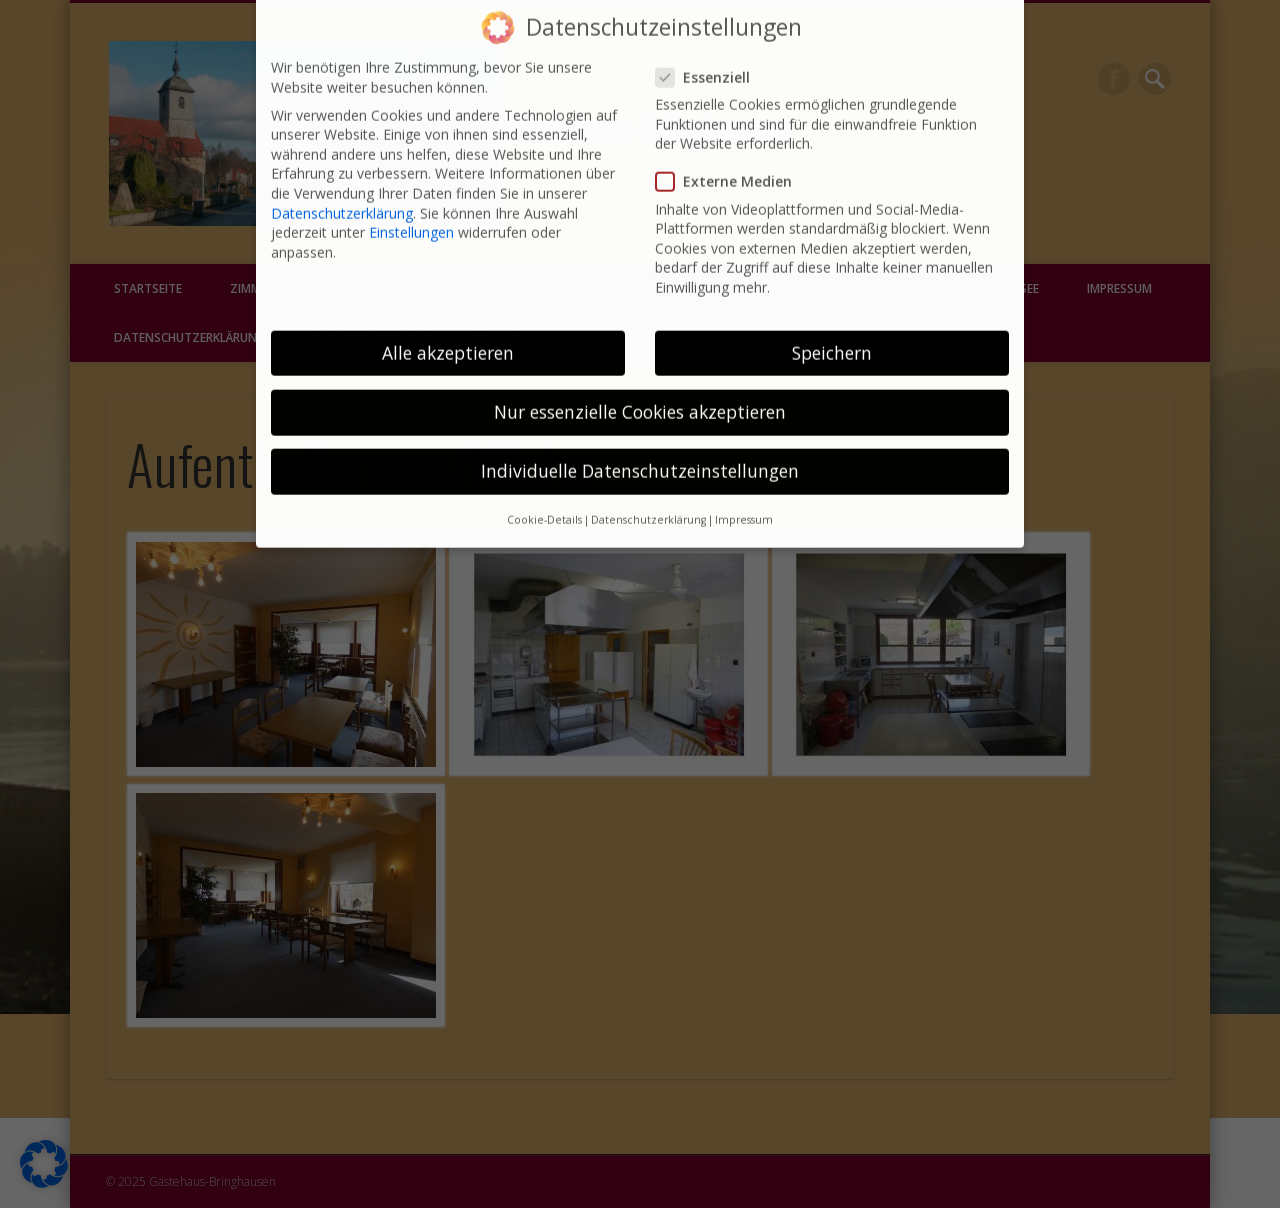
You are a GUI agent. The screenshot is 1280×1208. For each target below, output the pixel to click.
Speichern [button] (832, 334)
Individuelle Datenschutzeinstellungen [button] (640, 453)
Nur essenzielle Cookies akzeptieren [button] (640, 394)
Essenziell (711, 58)
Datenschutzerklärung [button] (648, 502)
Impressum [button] (744, 502)
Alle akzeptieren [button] (448, 334)
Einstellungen (411, 214)
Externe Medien (732, 163)
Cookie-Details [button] (544, 502)
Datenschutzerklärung (342, 194)
